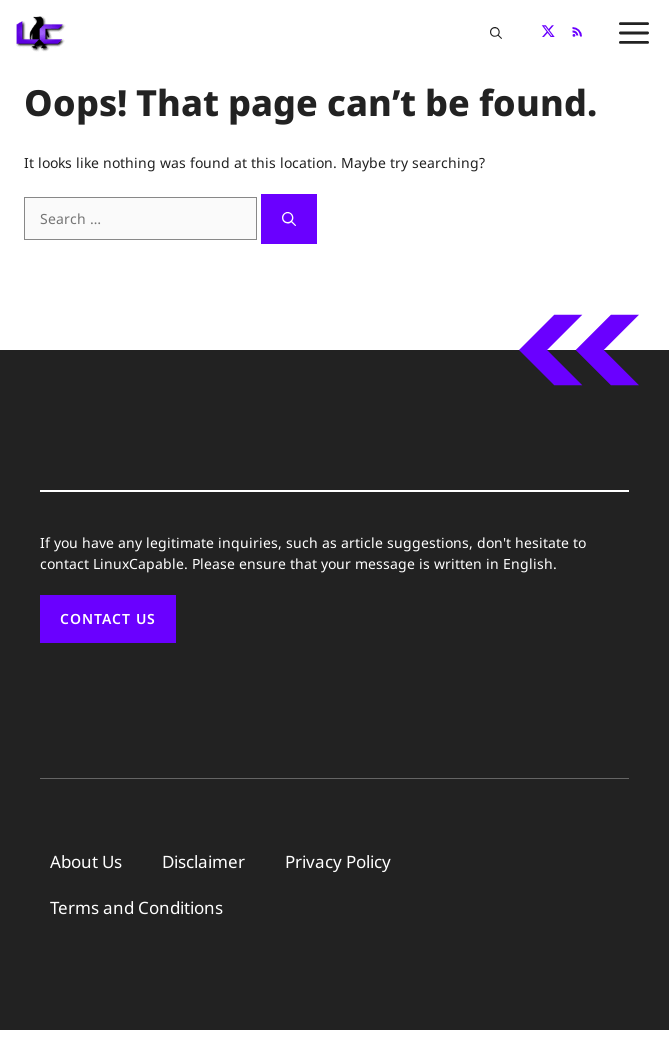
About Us (86, 861)
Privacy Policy (338, 861)
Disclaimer (203, 861)
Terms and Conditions (136, 907)
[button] (496, 32)
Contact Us (108, 618)
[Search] (289, 219)
